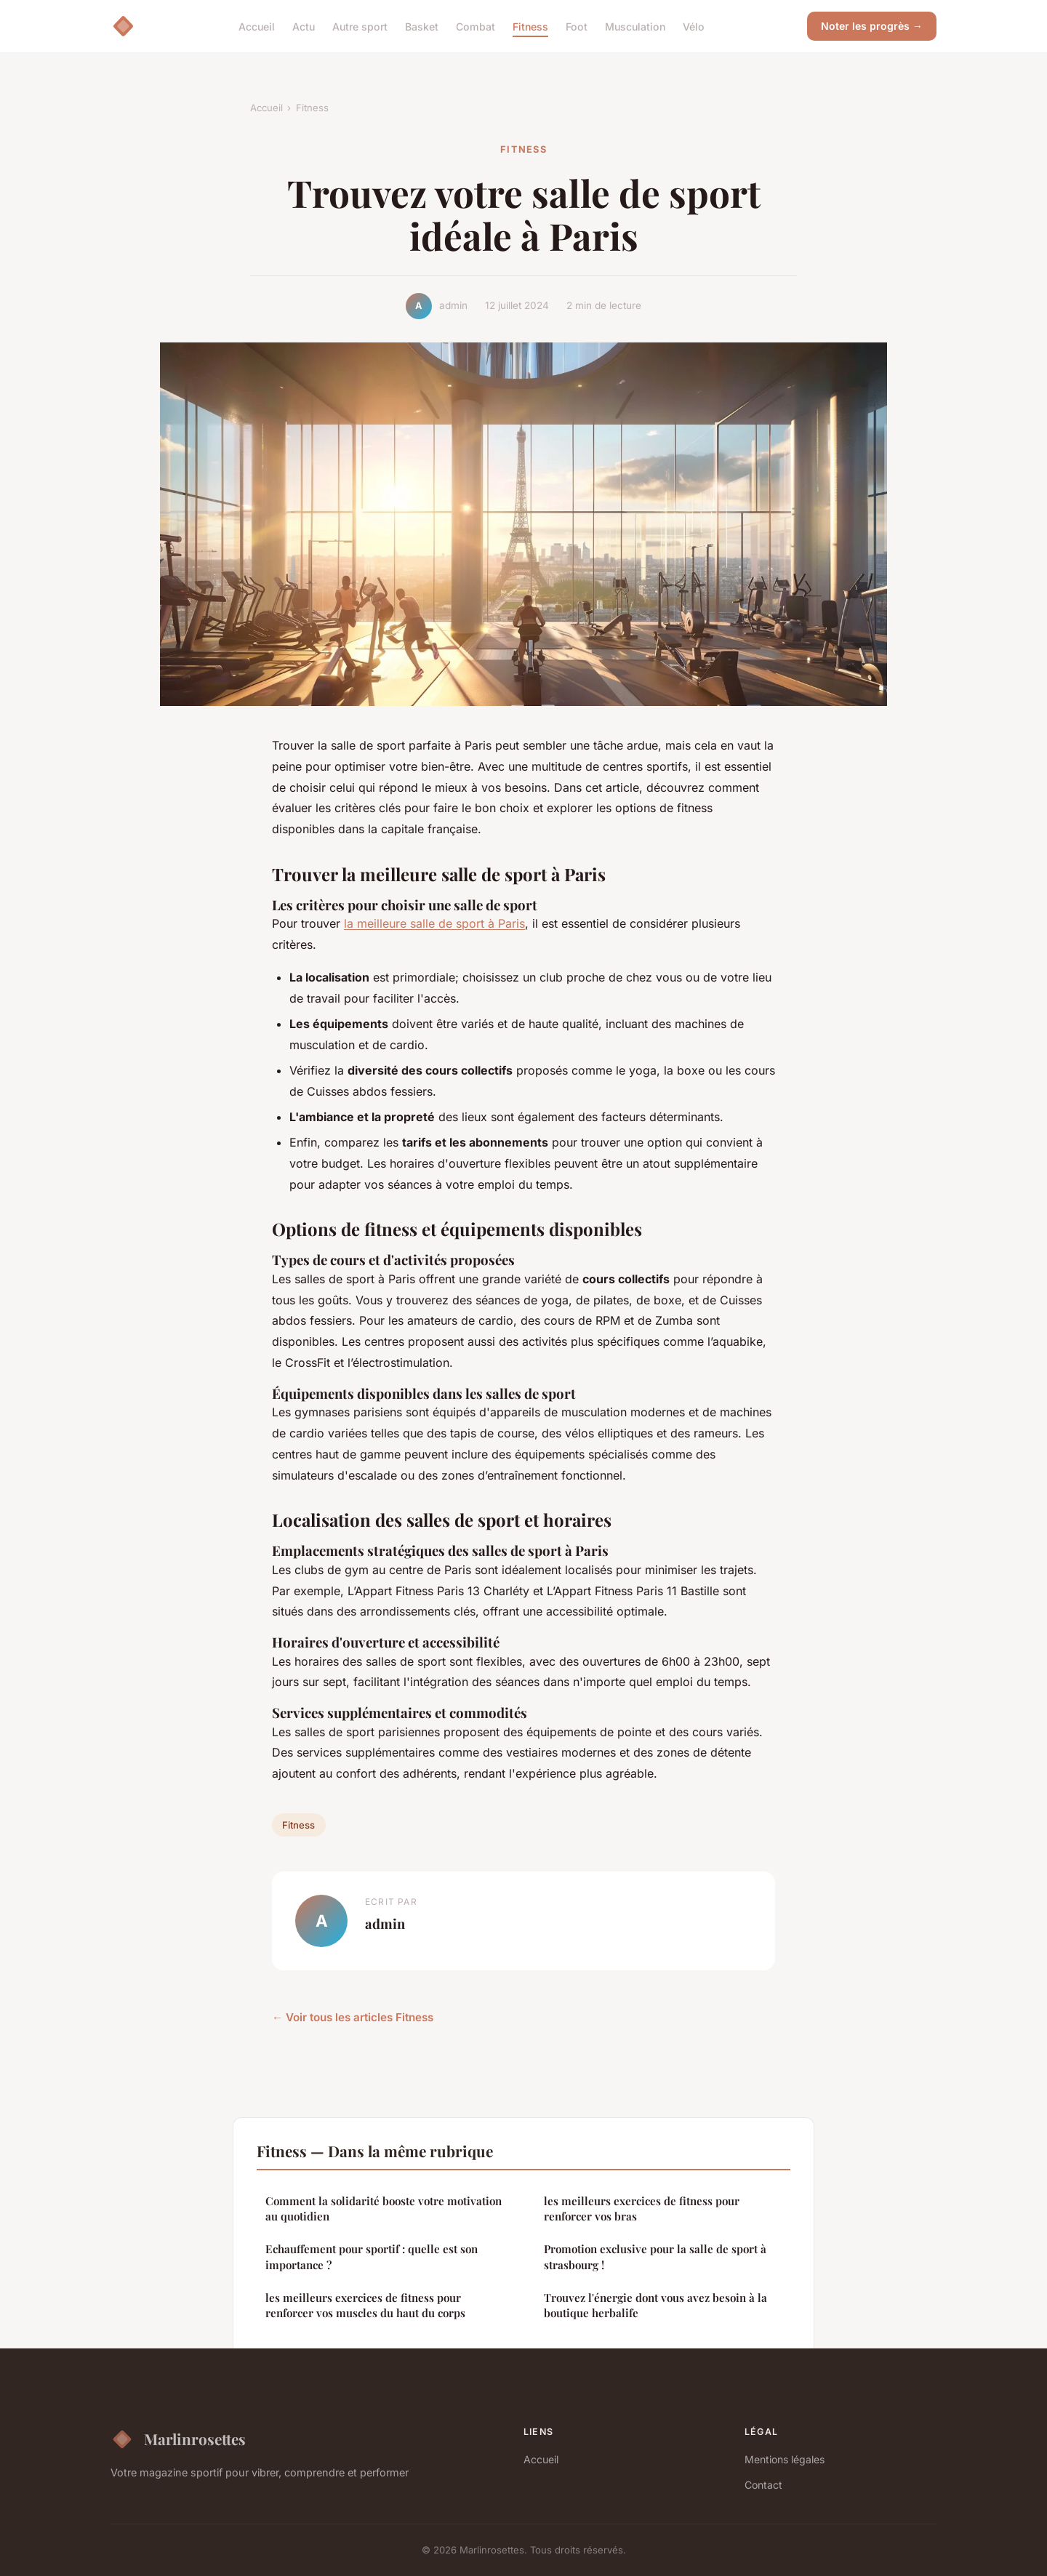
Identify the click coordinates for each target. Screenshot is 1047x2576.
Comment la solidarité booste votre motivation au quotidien (383, 2208)
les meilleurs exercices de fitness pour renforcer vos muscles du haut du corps (365, 2305)
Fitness (530, 26)
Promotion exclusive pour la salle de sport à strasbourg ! (655, 2256)
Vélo (694, 26)
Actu (303, 26)
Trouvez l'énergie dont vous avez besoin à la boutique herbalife (655, 2305)
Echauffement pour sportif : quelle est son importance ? (371, 2256)
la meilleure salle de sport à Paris (434, 923)
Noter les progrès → (872, 26)
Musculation (635, 26)
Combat (475, 26)
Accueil (256, 26)
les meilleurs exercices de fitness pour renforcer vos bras (641, 2208)
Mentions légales (785, 2459)
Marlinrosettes (178, 2439)
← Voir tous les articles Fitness (352, 2017)
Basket (421, 26)
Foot (576, 26)
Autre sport (360, 26)
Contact (763, 2485)
